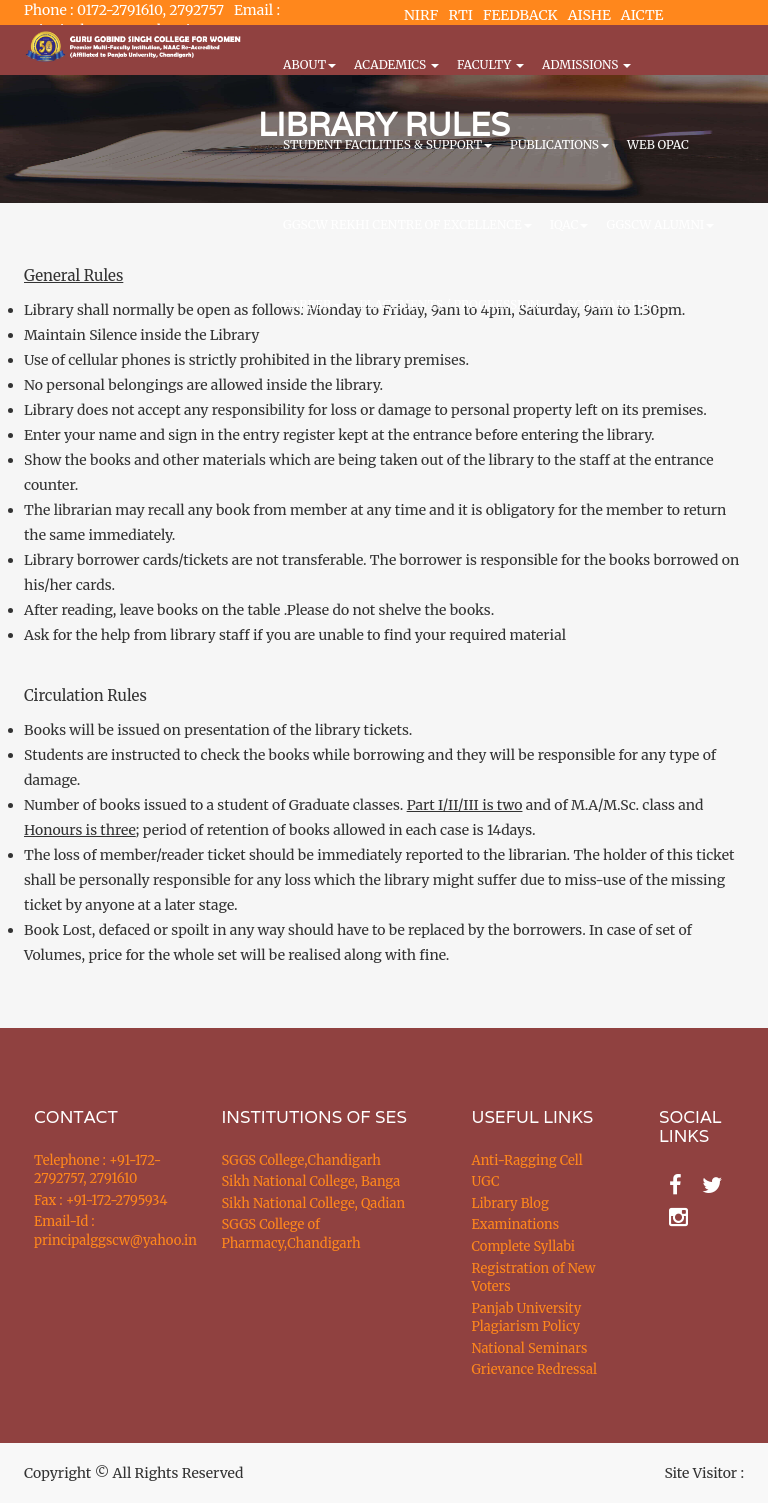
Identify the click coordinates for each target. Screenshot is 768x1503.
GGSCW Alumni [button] (660, 224)
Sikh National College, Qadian (314, 1203)
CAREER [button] (312, 304)
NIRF (421, 15)
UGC (486, 1181)
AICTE (642, 15)
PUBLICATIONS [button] (559, 144)
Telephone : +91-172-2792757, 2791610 (97, 1170)
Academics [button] (396, 64)
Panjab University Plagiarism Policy (527, 1318)
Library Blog (510, 1203)
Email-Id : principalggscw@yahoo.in (103, 1231)
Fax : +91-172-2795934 (100, 1200)
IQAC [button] (569, 224)
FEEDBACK (520, 15)
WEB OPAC (658, 144)
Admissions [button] (586, 64)
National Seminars (530, 1348)
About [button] (309, 64)
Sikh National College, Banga (311, 1181)
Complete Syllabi (524, 1246)
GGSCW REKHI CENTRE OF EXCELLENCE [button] (407, 224)
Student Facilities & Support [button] (387, 144)
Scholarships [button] (618, 304)
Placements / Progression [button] (454, 304)
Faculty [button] (490, 64)
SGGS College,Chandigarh (301, 1160)
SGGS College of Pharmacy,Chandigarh (291, 1234)
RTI (460, 15)
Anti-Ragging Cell (527, 1160)
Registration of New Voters (534, 1278)
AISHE (589, 15)
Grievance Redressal (535, 1369)
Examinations (516, 1224)
